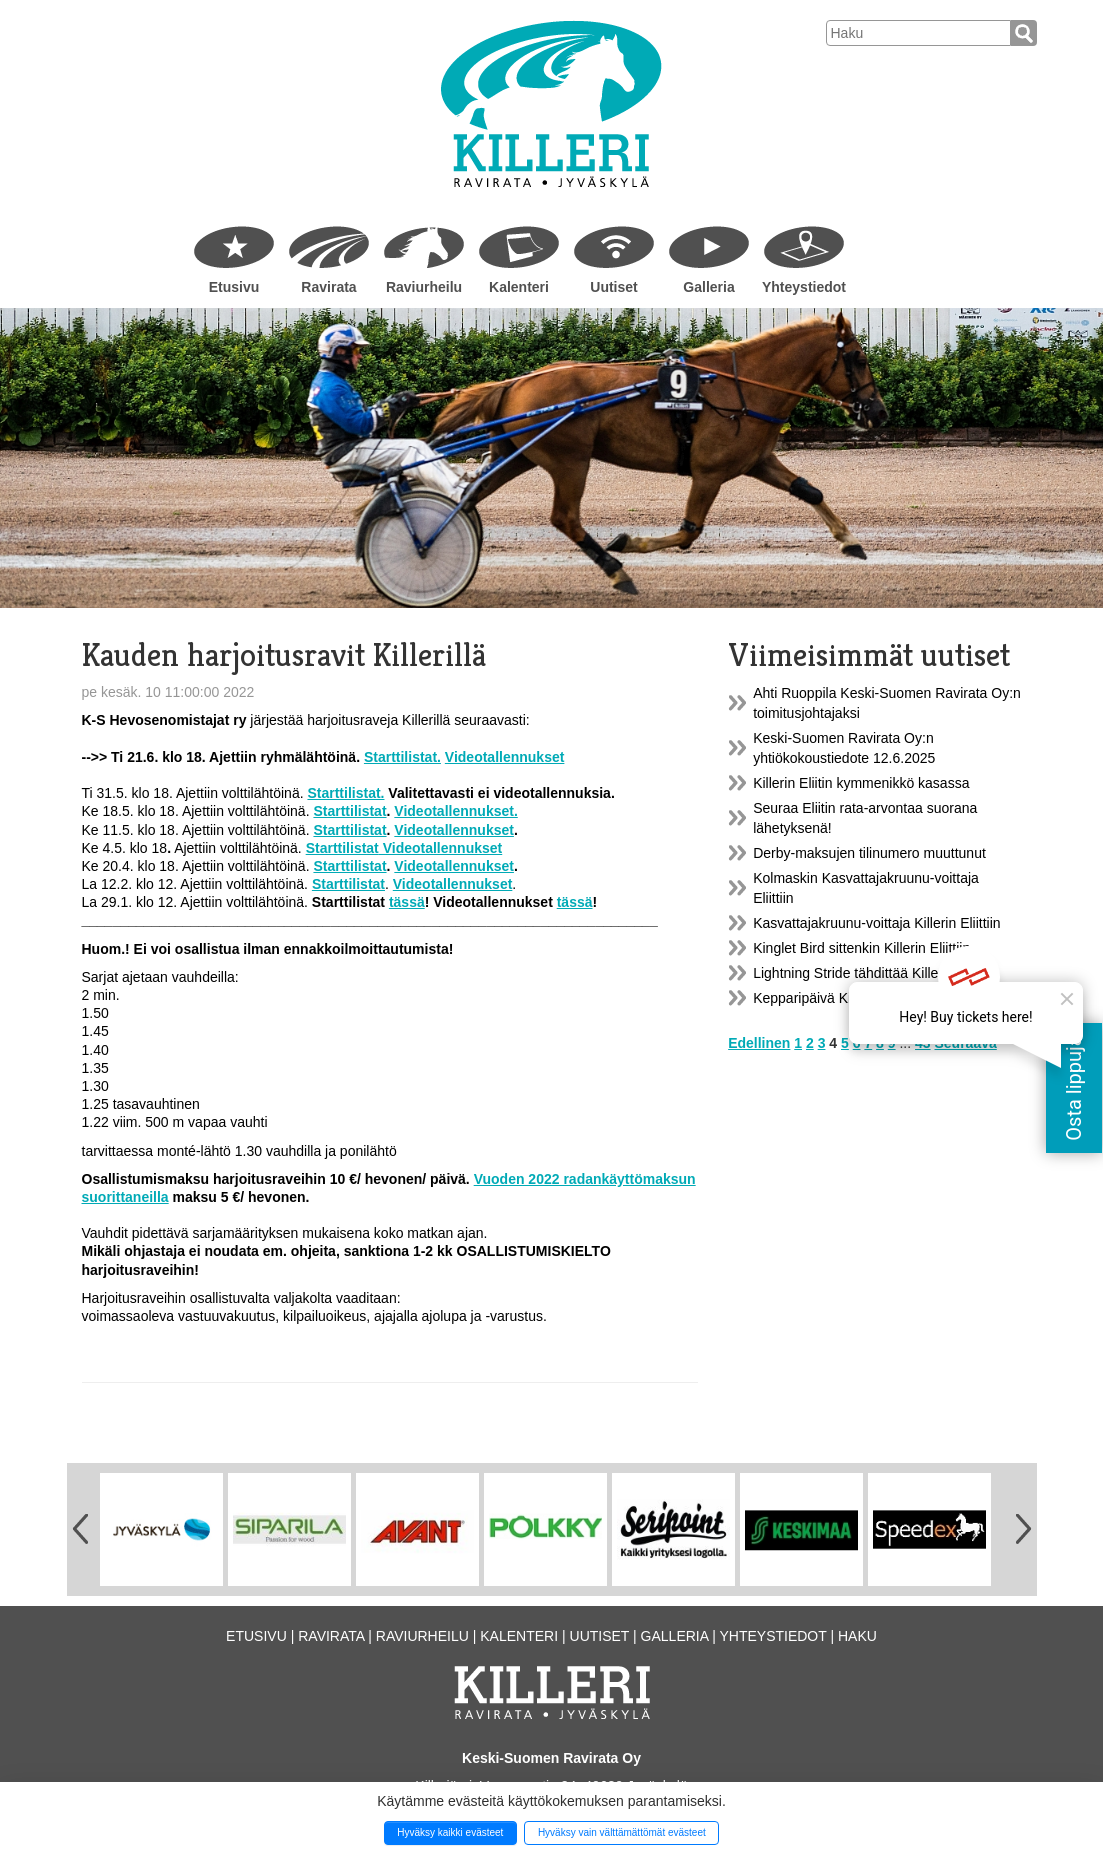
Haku (857, 1636)
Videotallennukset (454, 830)
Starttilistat (349, 811)
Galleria (708, 287)
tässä (407, 902)
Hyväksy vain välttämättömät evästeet (622, 1832)
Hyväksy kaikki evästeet (450, 1832)
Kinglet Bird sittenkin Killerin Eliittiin (861, 948)
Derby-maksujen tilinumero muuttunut (869, 853)
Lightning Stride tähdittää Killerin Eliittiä (874, 973)
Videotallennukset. (455, 811)
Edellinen (759, 1043)
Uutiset (613, 287)
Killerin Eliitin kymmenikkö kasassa (861, 783)
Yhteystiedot (804, 287)
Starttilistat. (402, 757)
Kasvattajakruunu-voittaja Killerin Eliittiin (876, 923)
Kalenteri (519, 287)
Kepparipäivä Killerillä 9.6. (833, 998)
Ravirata (328, 287)
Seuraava (966, 1043)
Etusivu (234, 287)
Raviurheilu (424, 287)
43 (923, 1043)
